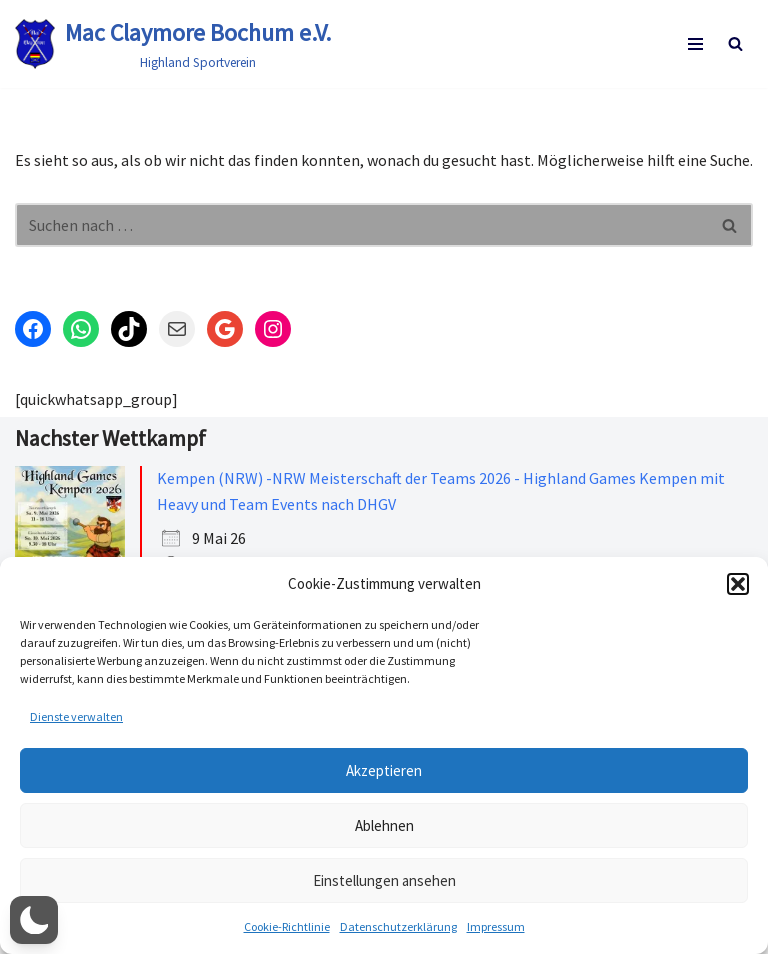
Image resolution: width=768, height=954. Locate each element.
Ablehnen (384, 825)
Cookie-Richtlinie (287, 926)
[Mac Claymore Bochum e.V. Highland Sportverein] (173, 44)
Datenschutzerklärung (398, 926)
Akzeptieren (384, 770)
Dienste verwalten (76, 716)
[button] (738, 584)
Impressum (496, 926)
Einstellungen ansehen (384, 880)
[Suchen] (735, 43)
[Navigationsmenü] (695, 44)
